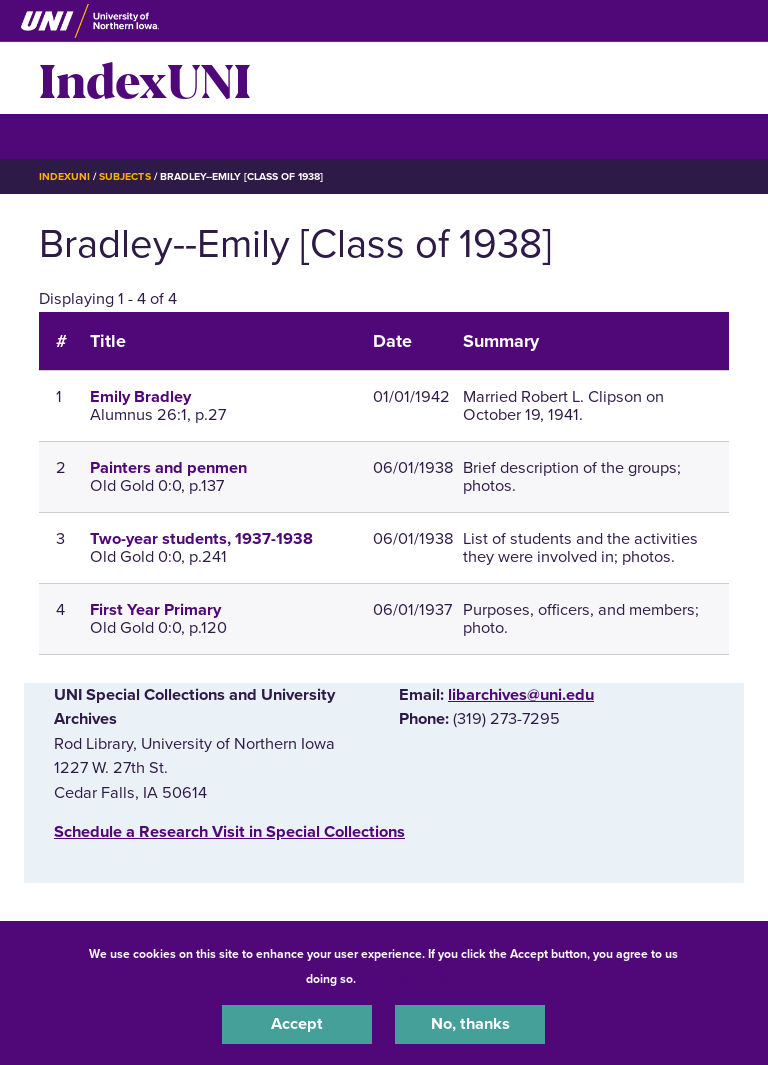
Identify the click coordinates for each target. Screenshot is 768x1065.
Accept (297, 1024)
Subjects (124, 176)
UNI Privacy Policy (412, 979)
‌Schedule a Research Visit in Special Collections (229, 832)
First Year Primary (155, 610)
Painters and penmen (168, 468)
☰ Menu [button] (74, 135)
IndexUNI (145, 78)
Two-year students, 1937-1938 (201, 539)
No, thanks (470, 1024)
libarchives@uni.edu (521, 695)
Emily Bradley (140, 397)
